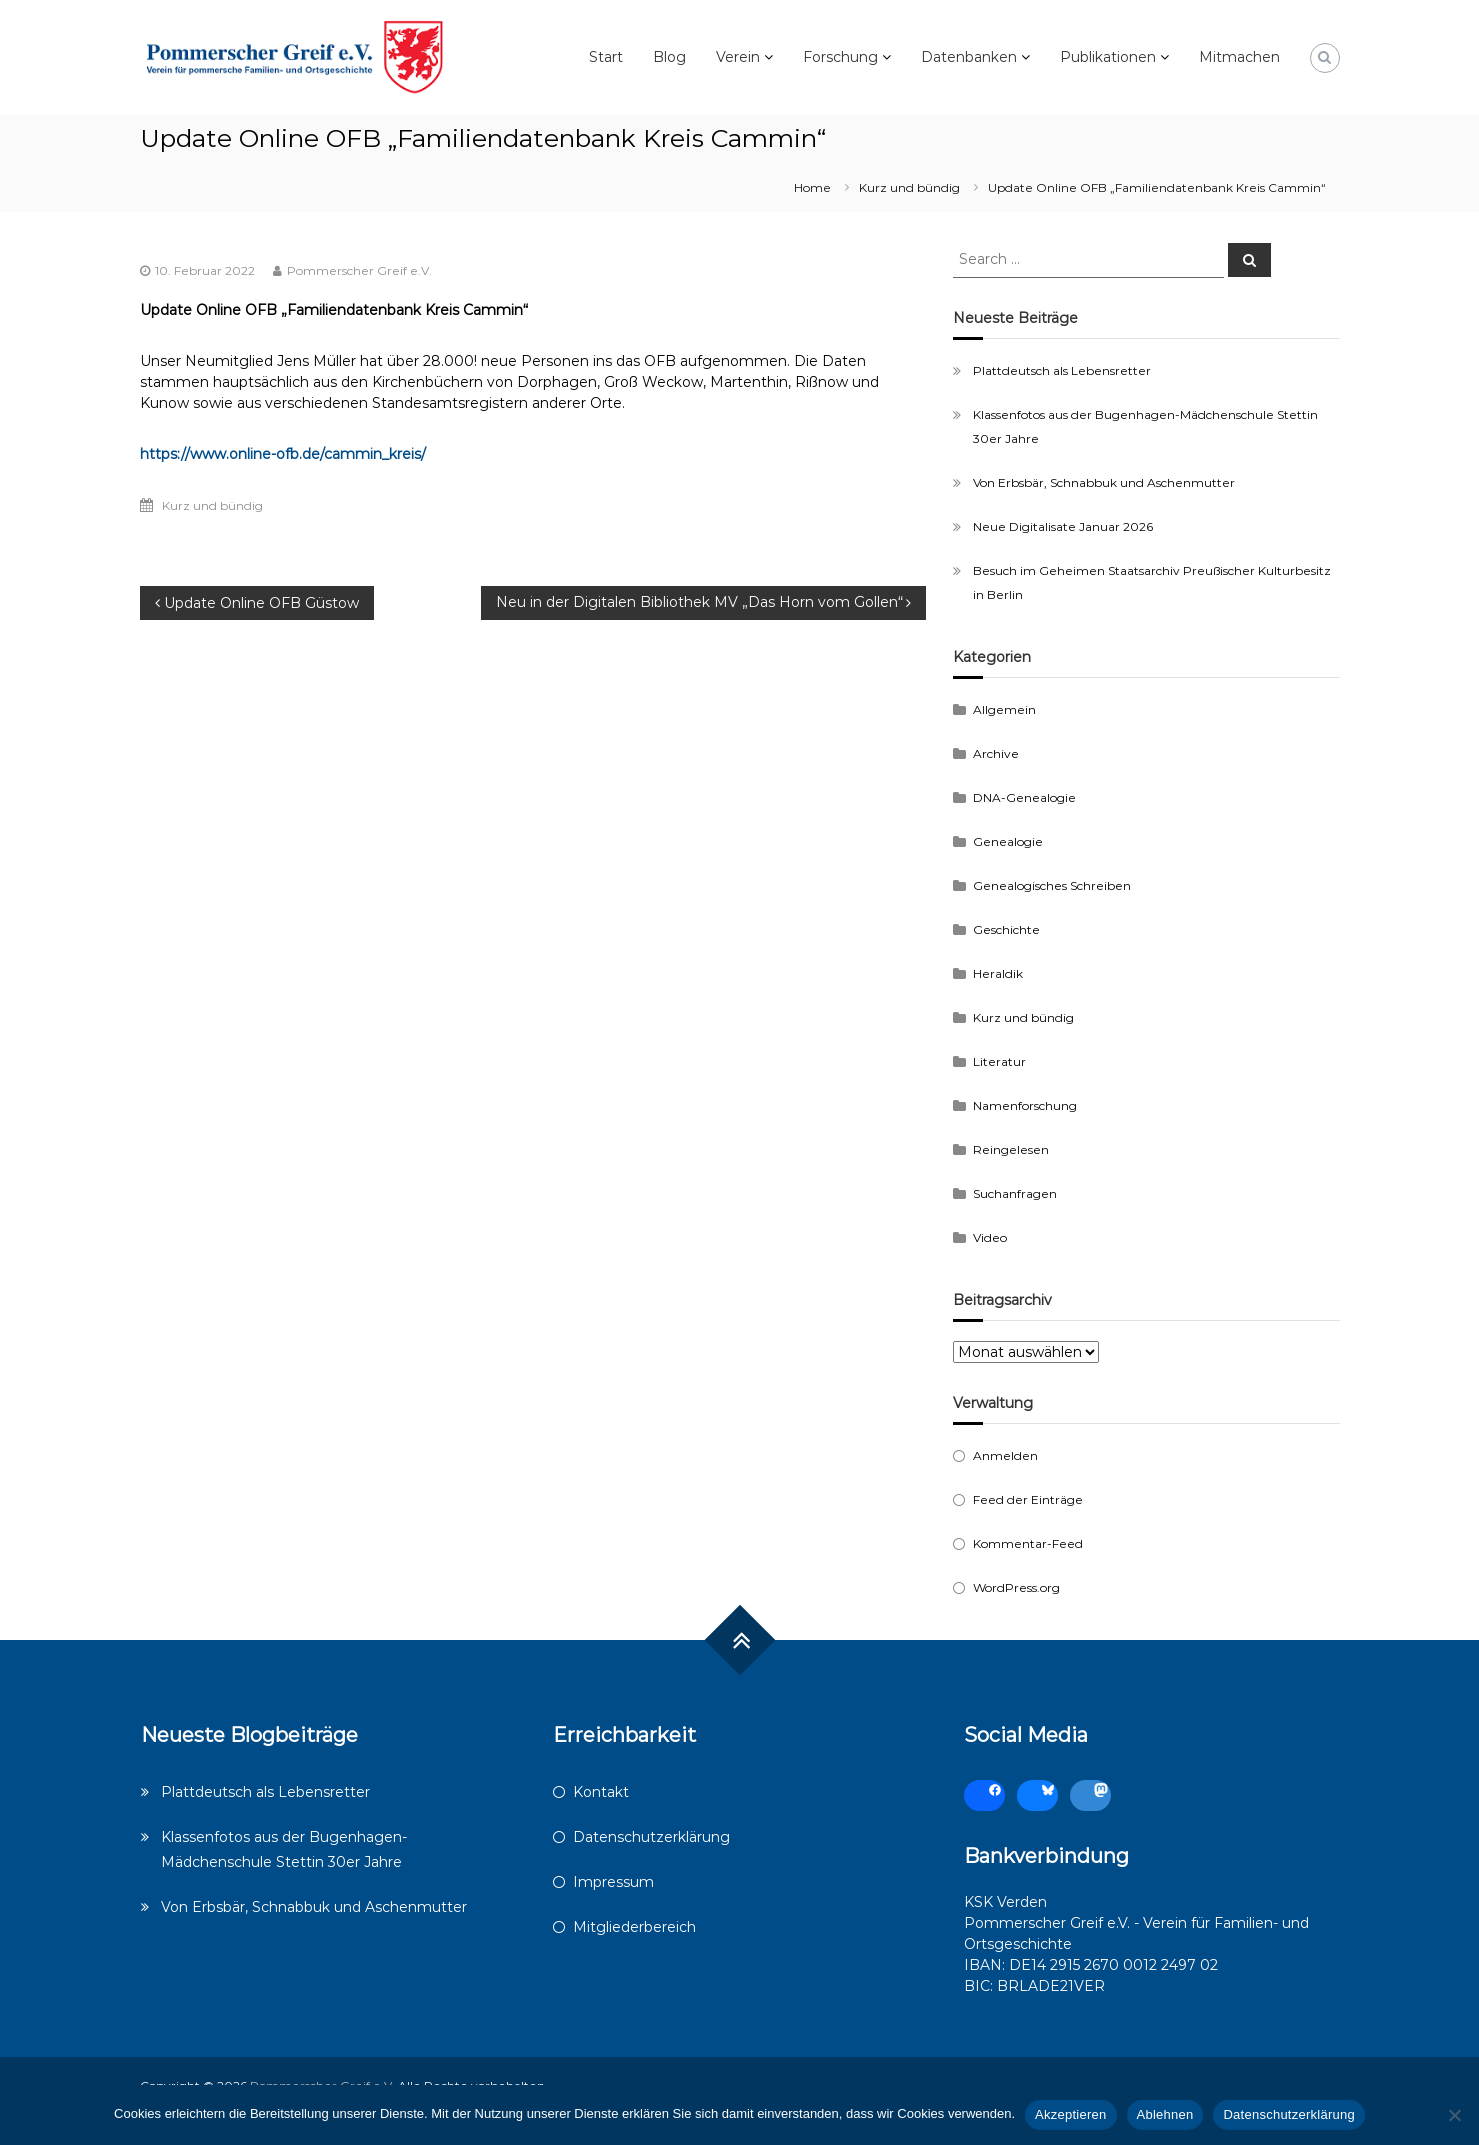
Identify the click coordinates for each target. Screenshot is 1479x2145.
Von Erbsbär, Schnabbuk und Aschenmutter (1104, 482)
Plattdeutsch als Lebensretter (1062, 370)
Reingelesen (1011, 1149)
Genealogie (1008, 841)
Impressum (613, 1882)
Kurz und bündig (909, 187)
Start (606, 57)
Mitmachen (1239, 57)
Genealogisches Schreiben (1052, 885)
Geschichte (1006, 929)
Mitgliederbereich (634, 1927)
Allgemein (1004, 709)
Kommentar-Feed (1028, 1543)
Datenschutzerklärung (651, 1837)
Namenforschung (1025, 1105)
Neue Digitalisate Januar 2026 (1063, 526)
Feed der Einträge (1028, 1499)
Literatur (999, 1061)
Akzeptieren (1070, 2114)
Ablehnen (1165, 2114)
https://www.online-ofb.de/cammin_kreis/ (283, 454)
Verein (738, 57)
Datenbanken (969, 57)
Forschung (840, 57)
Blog (669, 57)
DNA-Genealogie (1024, 797)
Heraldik (998, 973)
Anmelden (1005, 1455)
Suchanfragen (1015, 1193)
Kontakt (601, 1792)
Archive (996, 753)
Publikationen (1108, 57)
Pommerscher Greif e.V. (359, 270)
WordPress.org (1016, 1587)
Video (990, 1237)
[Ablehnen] (1454, 2115)
